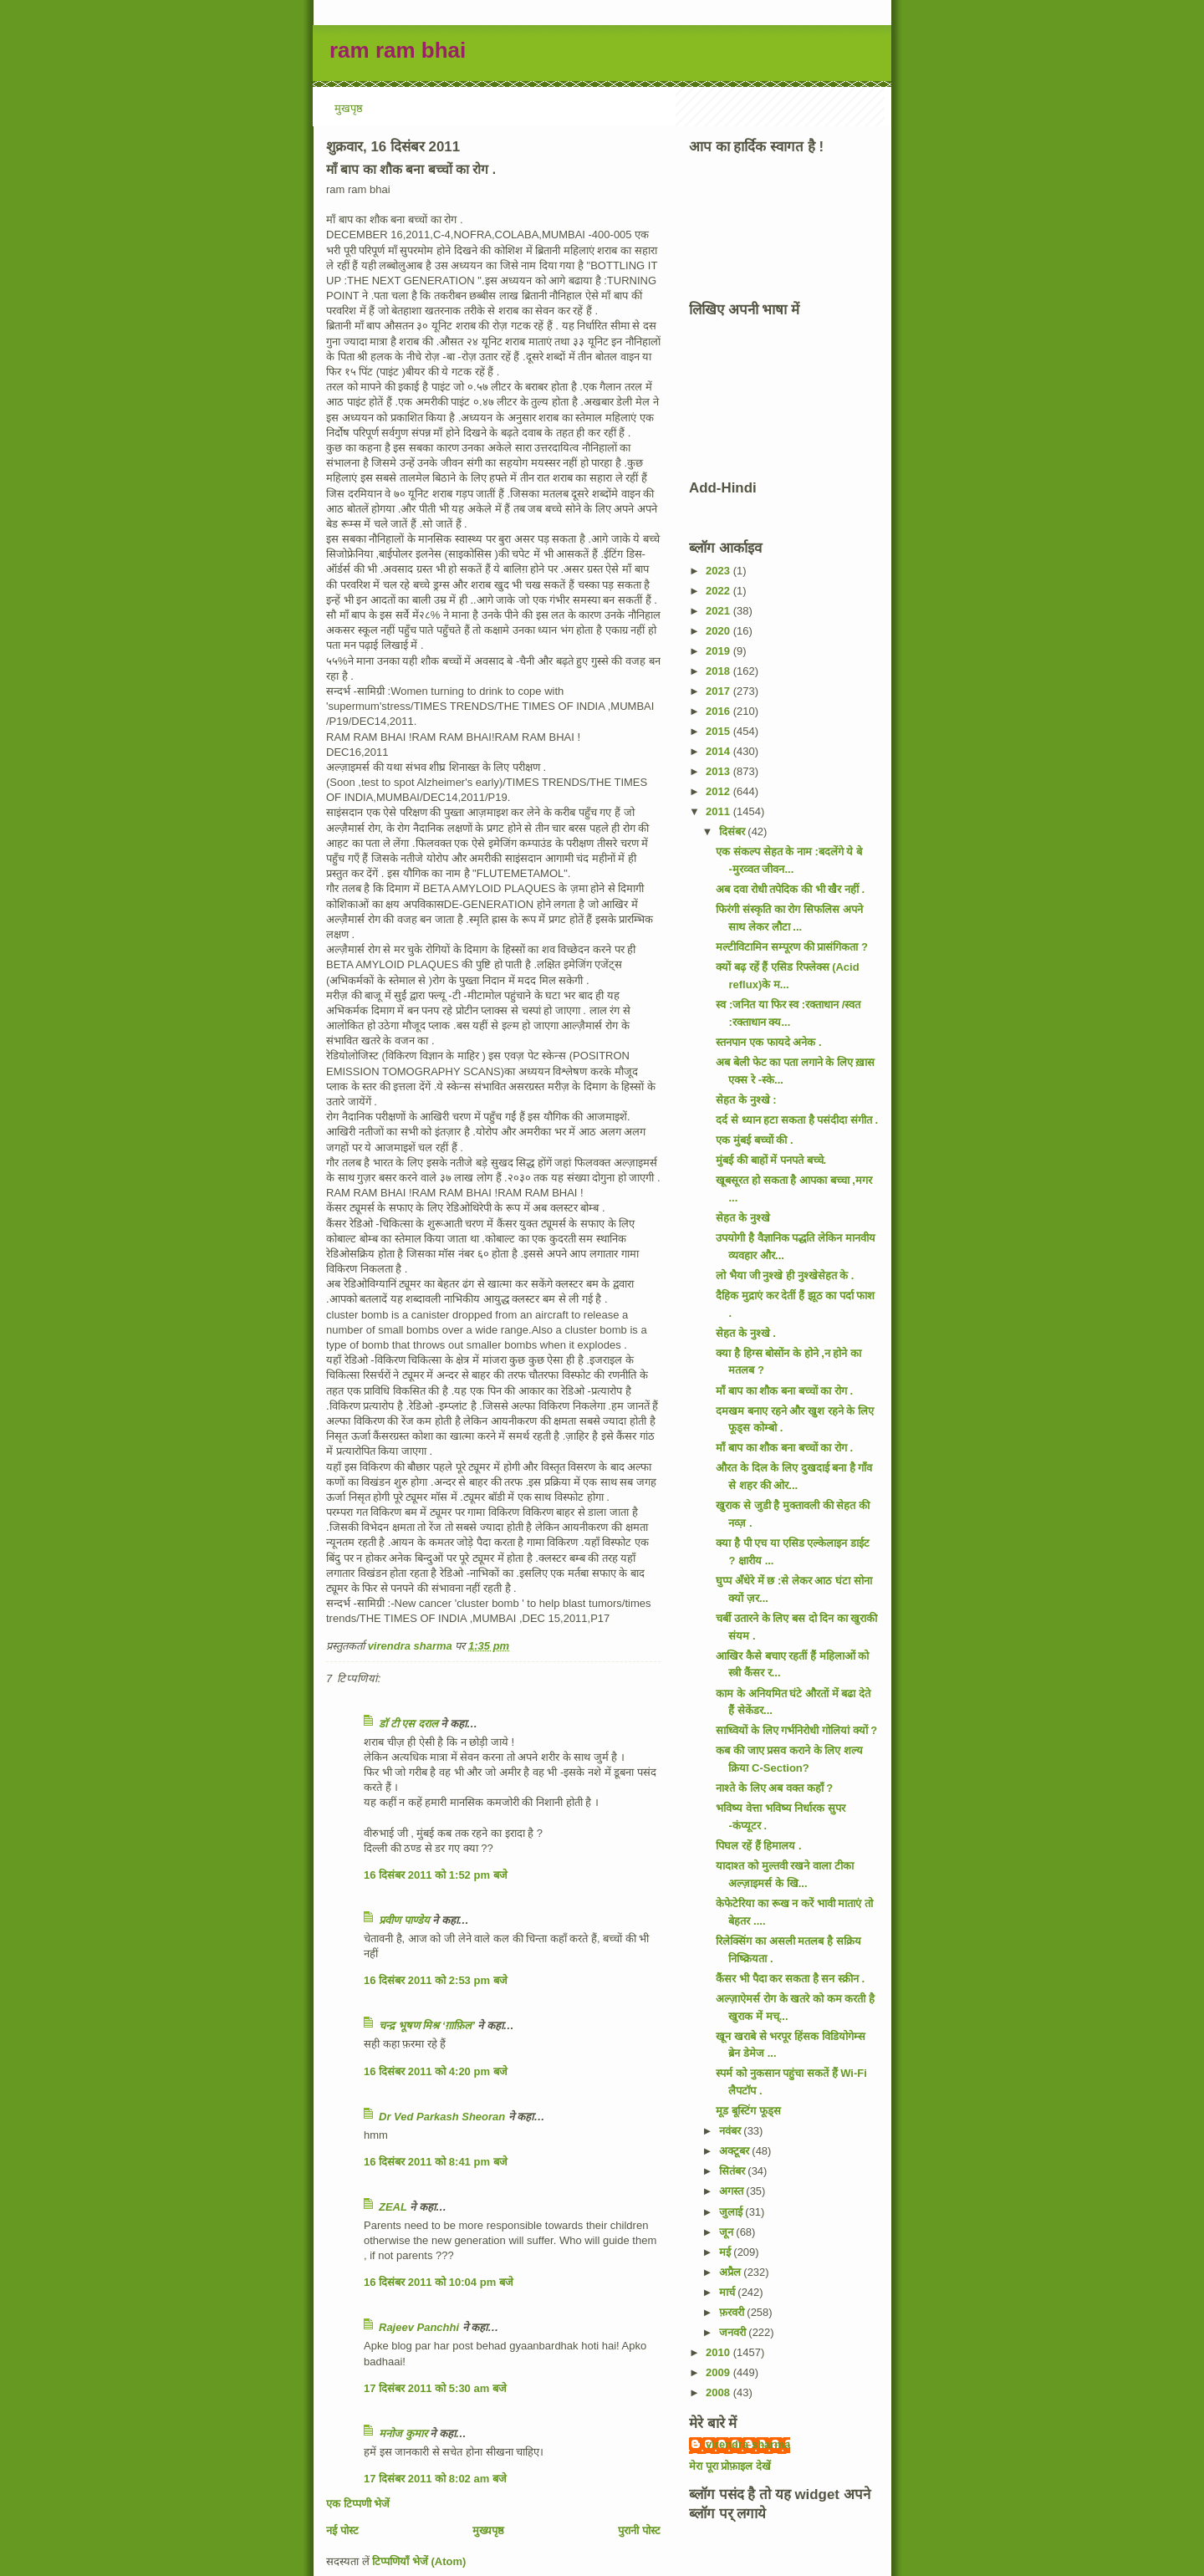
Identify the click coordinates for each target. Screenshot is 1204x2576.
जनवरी (734, 2332)
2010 (719, 2352)
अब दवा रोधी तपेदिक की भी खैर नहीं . (790, 889)
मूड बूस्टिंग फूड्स (748, 2110)
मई (726, 2252)
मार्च (728, 2292)
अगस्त (733, 2191)
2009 (719, 2372)
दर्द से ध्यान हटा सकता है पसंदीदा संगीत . (797, 1120)
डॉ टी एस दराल (408, 1723)
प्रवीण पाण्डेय (404, 1920)
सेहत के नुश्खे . (745, 1333)
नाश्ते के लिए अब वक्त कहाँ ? (774, 1788)
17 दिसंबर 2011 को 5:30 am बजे (435, 2388)
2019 (719, 651)
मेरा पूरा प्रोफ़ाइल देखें (730, 2466)
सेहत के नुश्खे (742, 1217)
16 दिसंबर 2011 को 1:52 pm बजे (436, 1875)
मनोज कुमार (403, 2433)
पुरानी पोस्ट (639, 2530)
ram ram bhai (397, 50)
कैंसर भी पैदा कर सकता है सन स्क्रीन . (790, 1978)
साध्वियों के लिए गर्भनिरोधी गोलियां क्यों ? (796, 1730)
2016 (719, 711)
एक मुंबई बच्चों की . (754, 1140)
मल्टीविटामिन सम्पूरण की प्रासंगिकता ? (791, 947)
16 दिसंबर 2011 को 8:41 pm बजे (436, 2161)
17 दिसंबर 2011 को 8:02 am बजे (435, 2478)
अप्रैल (731, 2272)
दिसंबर (733, 831)
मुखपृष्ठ (348, 108)
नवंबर (731, 2131)
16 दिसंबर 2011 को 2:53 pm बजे (436, 1980)
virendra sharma (748, 2444)
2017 (719, 691)
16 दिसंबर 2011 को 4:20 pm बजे (436, 2071)
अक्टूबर (735, 2151)
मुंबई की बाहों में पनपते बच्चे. (771, 1160)
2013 (719, 771)
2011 (719, 811)
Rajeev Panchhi (419, 2327)
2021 (719, 610)
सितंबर (733, 2171)
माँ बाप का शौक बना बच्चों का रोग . (784, 1391)
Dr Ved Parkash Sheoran (442, 2116)
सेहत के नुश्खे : (746, 1100)
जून (728, 2232)
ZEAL (393, 2207)
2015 (719, 731)
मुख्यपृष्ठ (488, 2530)
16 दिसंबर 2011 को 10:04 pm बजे (438, 2282)
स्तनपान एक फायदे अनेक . (768, 1042)
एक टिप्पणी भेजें (358, 2503)
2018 (719, 671)
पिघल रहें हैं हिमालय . (758, 1845)
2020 (719, 631)
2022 (719, 590)
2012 (719, 791)
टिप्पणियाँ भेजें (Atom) (419, 2561)
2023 (719, 570)
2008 (719, 2392)
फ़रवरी (733, 2312)
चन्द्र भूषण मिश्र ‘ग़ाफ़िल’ (427, 2025)
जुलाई (732, 2212)
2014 (719, 751)
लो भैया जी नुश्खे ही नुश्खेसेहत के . (785, 1275)
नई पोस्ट (342, 2530)
